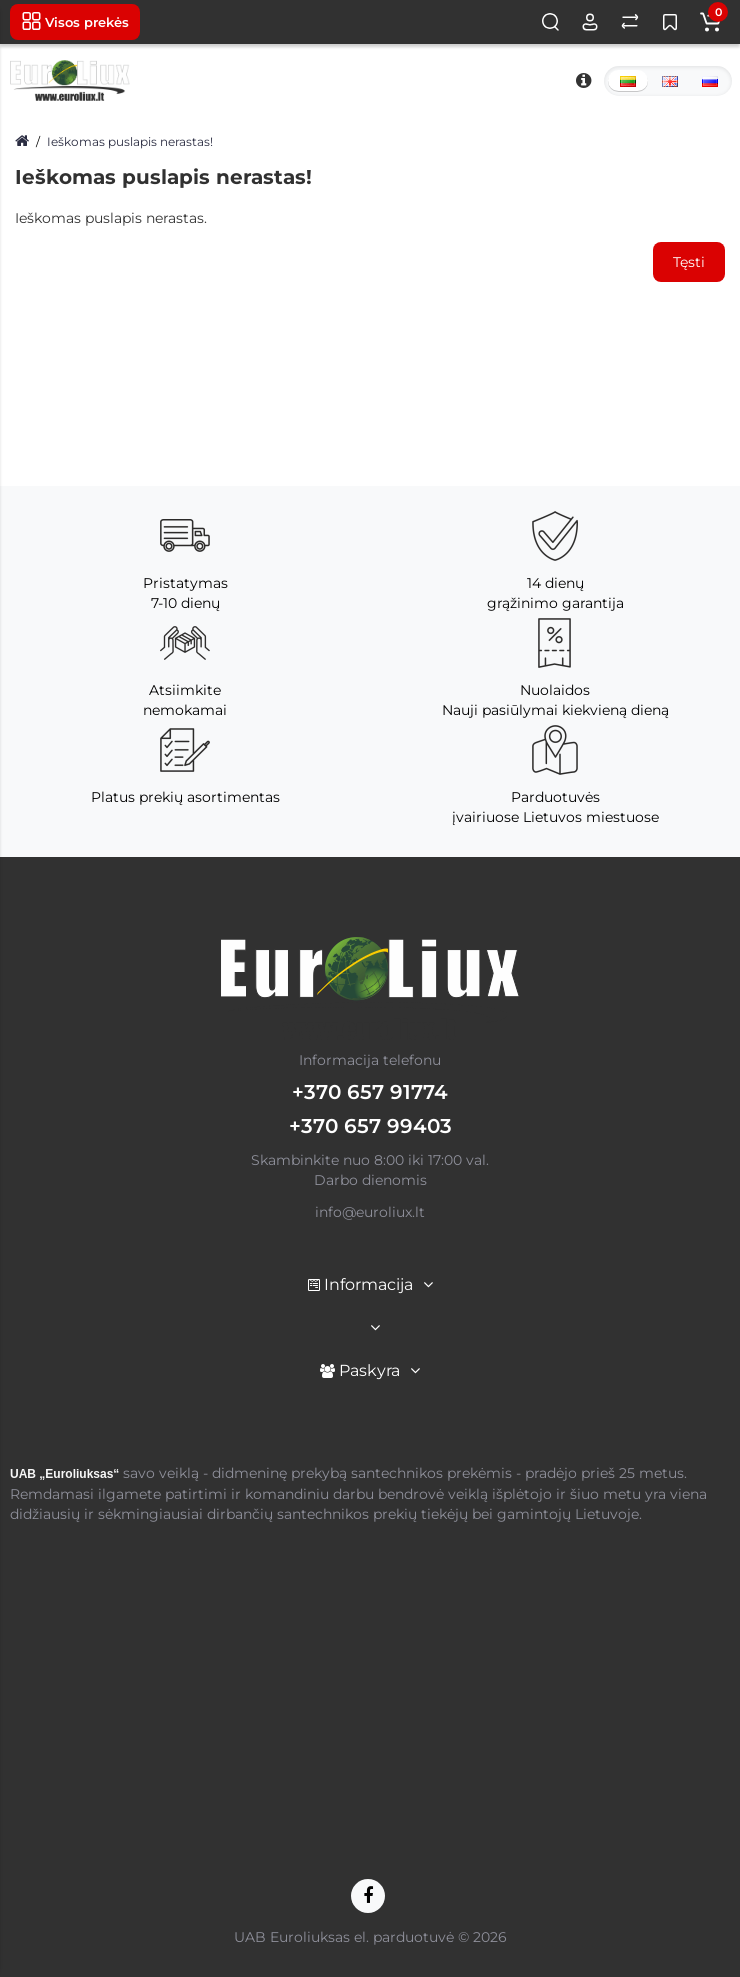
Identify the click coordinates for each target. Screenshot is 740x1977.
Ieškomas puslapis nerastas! (130, 141)
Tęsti (689, 262)
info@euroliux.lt (370, 1212)
